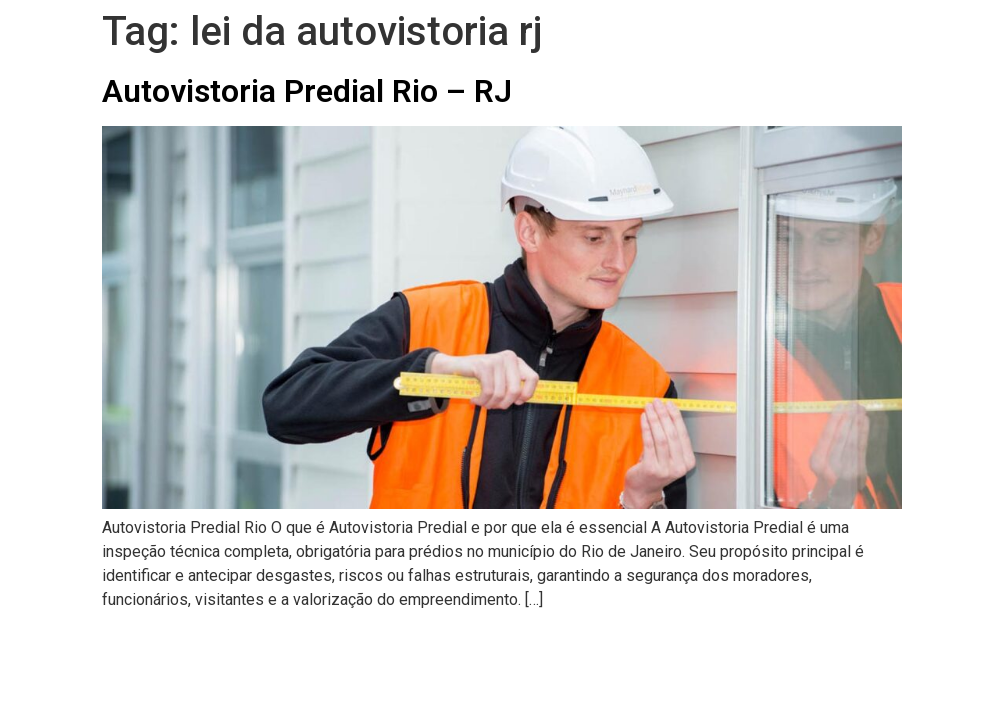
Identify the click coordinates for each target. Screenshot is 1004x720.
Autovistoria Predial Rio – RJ (307, 91)
